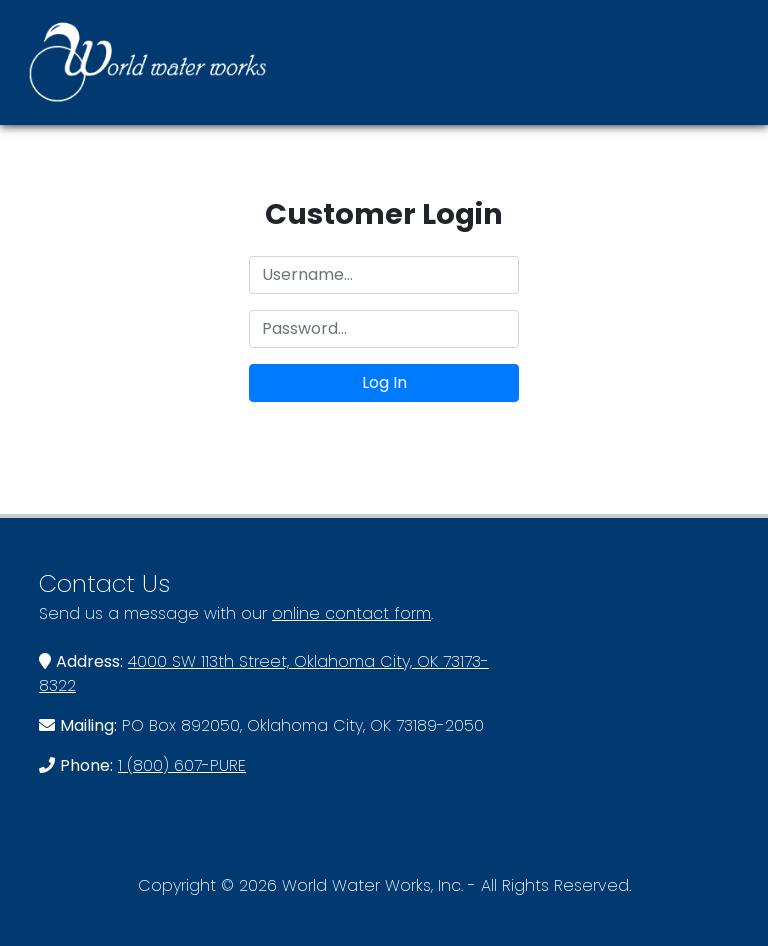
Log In (384, 382)
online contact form (351, 613)
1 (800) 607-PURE (182, 765)
